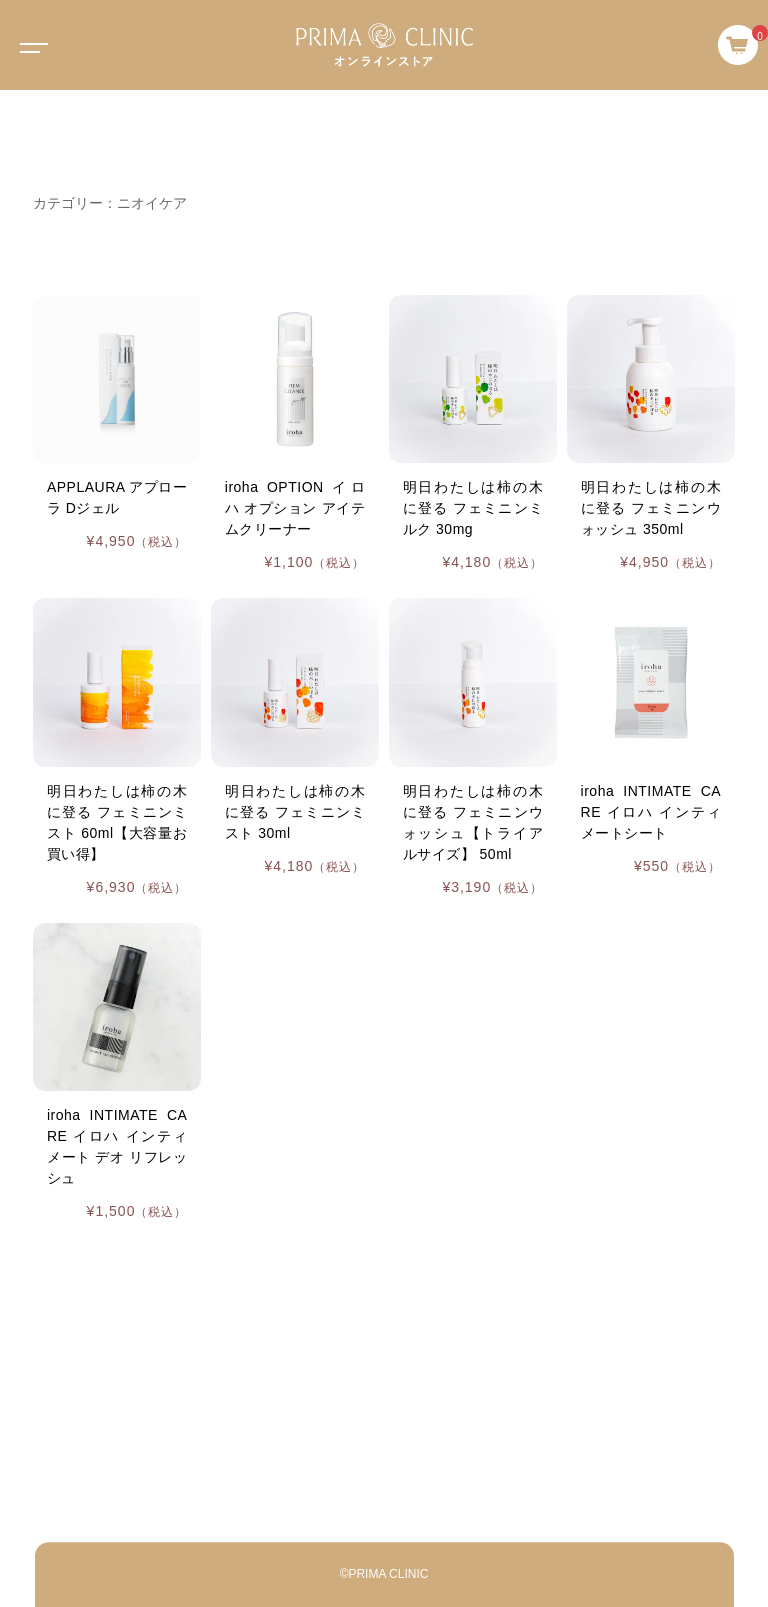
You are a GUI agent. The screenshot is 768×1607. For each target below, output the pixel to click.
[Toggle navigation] (30, 45)
